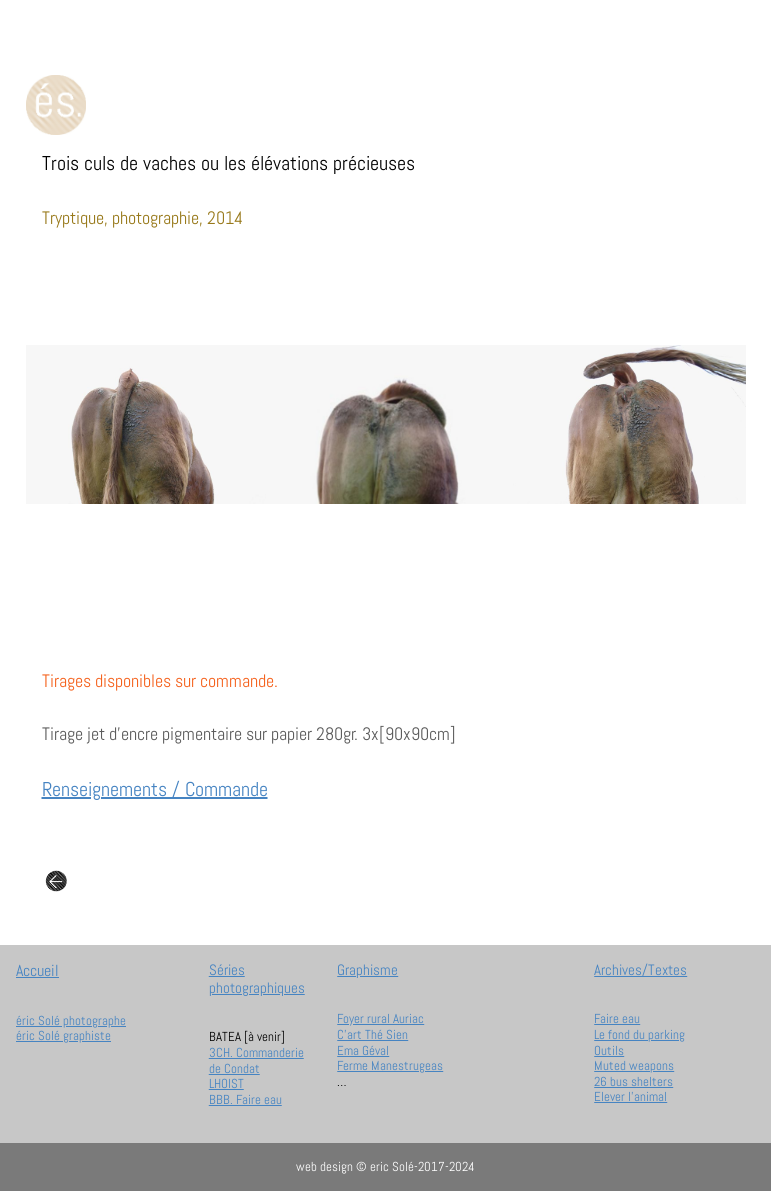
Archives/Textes (640, 969)
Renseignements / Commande (155, 789)
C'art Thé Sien (372, 1034)
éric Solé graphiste (63, 1035)
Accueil (37, 970)
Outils (609, 1050)
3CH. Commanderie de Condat (256, 1060)
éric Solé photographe (71, 1020)
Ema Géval (363, 1050)
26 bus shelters (633, 1081)
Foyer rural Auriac (380, 1018)
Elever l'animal (630, 1096)
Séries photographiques (257, 978)
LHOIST (226, 1083)
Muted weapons (634, 1065)
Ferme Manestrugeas (390, 1065)
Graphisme (367, 969)
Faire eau (617, 1018)
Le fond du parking (639, 1034)
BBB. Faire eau (245, 1099)
